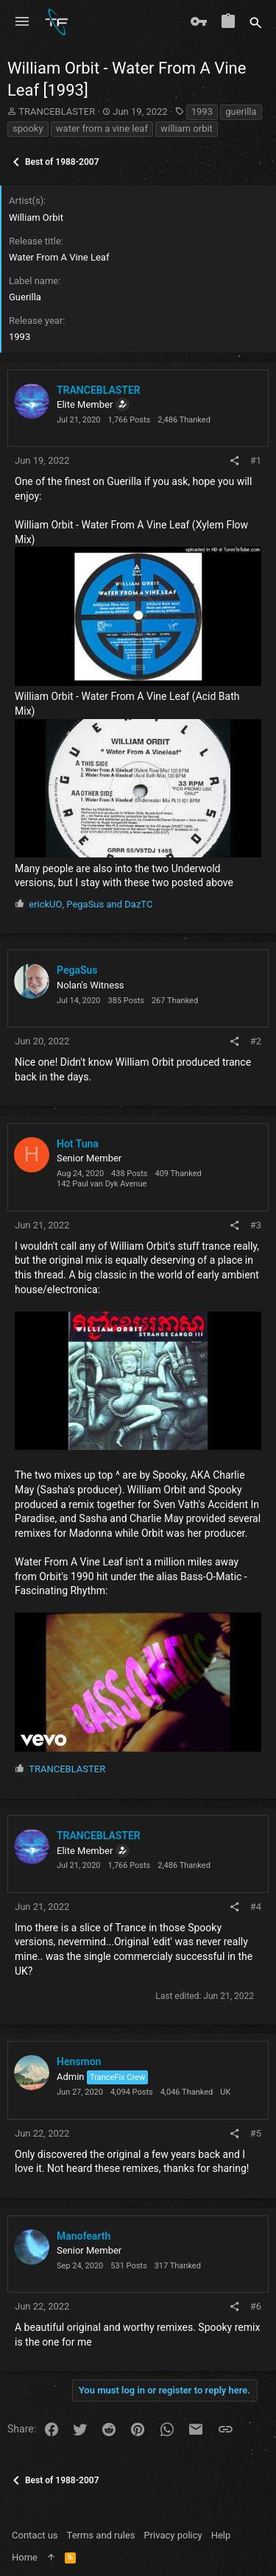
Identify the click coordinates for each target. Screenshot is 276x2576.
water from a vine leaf (102, 128)
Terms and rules (101, 2535)
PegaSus (77, 970)
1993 (202, 111)
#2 (255, 1041)
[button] (22, 22)
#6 (255, 2306)
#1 (255, 460)
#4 (255, 1906)
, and (90, 904)
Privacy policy (173, 2535)
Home (25, 2557)
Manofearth (83, 2236)
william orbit (186, 128)
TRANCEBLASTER (56, 111)
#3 (255, 1225)
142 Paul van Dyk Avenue (101, 1184)
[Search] (256, 22)
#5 (255, 2133)
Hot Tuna (78, 1144)
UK (225, 2092)
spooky (28, 128)
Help (221, 2535)
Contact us (35, 2535)
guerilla (240, 111)
